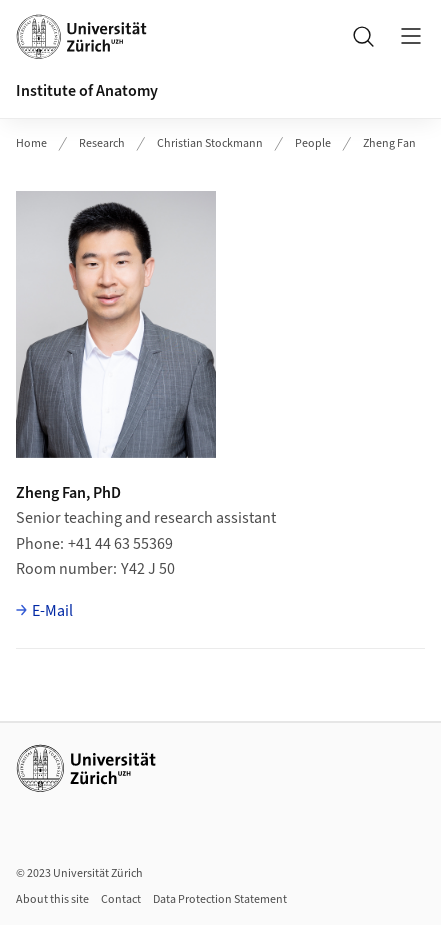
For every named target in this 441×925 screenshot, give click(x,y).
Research (102, 143)
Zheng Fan (389, 143)
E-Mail (52, 611)
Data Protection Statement (220, 899)
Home (31, 143)
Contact (121, 899)
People (313, 143)
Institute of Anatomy (87, 91)
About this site (52, 899)
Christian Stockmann (210, 143)
